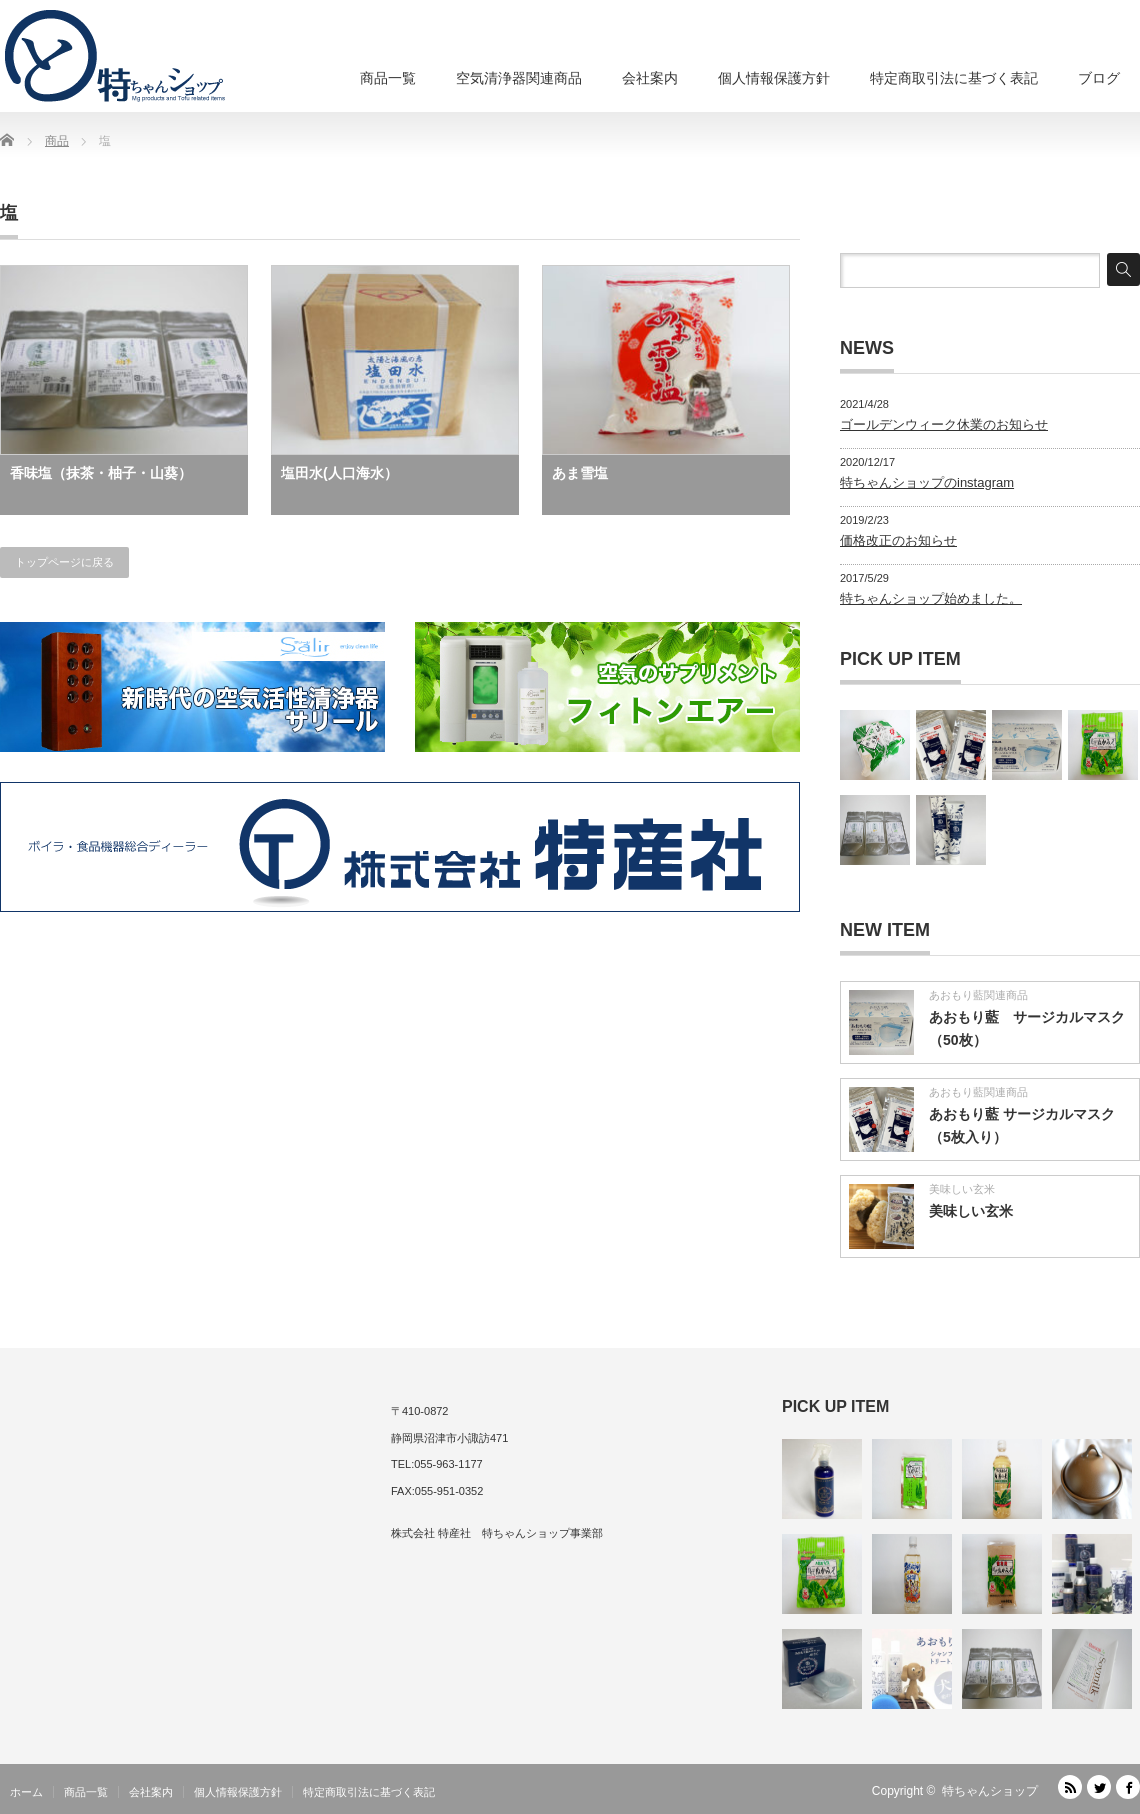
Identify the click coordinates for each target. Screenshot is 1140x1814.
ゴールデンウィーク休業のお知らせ (944, 424)
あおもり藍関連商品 (978, 995)
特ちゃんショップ (990, 1791)
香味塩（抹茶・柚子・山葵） (101, 473)
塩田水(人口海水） (339, 473)
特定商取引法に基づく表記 (954, 78)
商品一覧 (388, 78)
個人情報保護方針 (774, 78)
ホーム (26, 1792)
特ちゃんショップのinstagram (927, 482)
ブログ (1099, 78)
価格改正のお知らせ (898, 540)
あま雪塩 (580, 473)
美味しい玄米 (962, 1189)
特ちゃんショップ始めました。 (931, 598)
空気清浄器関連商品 (519, 78)
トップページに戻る (64, 562)
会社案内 (650, 78)
